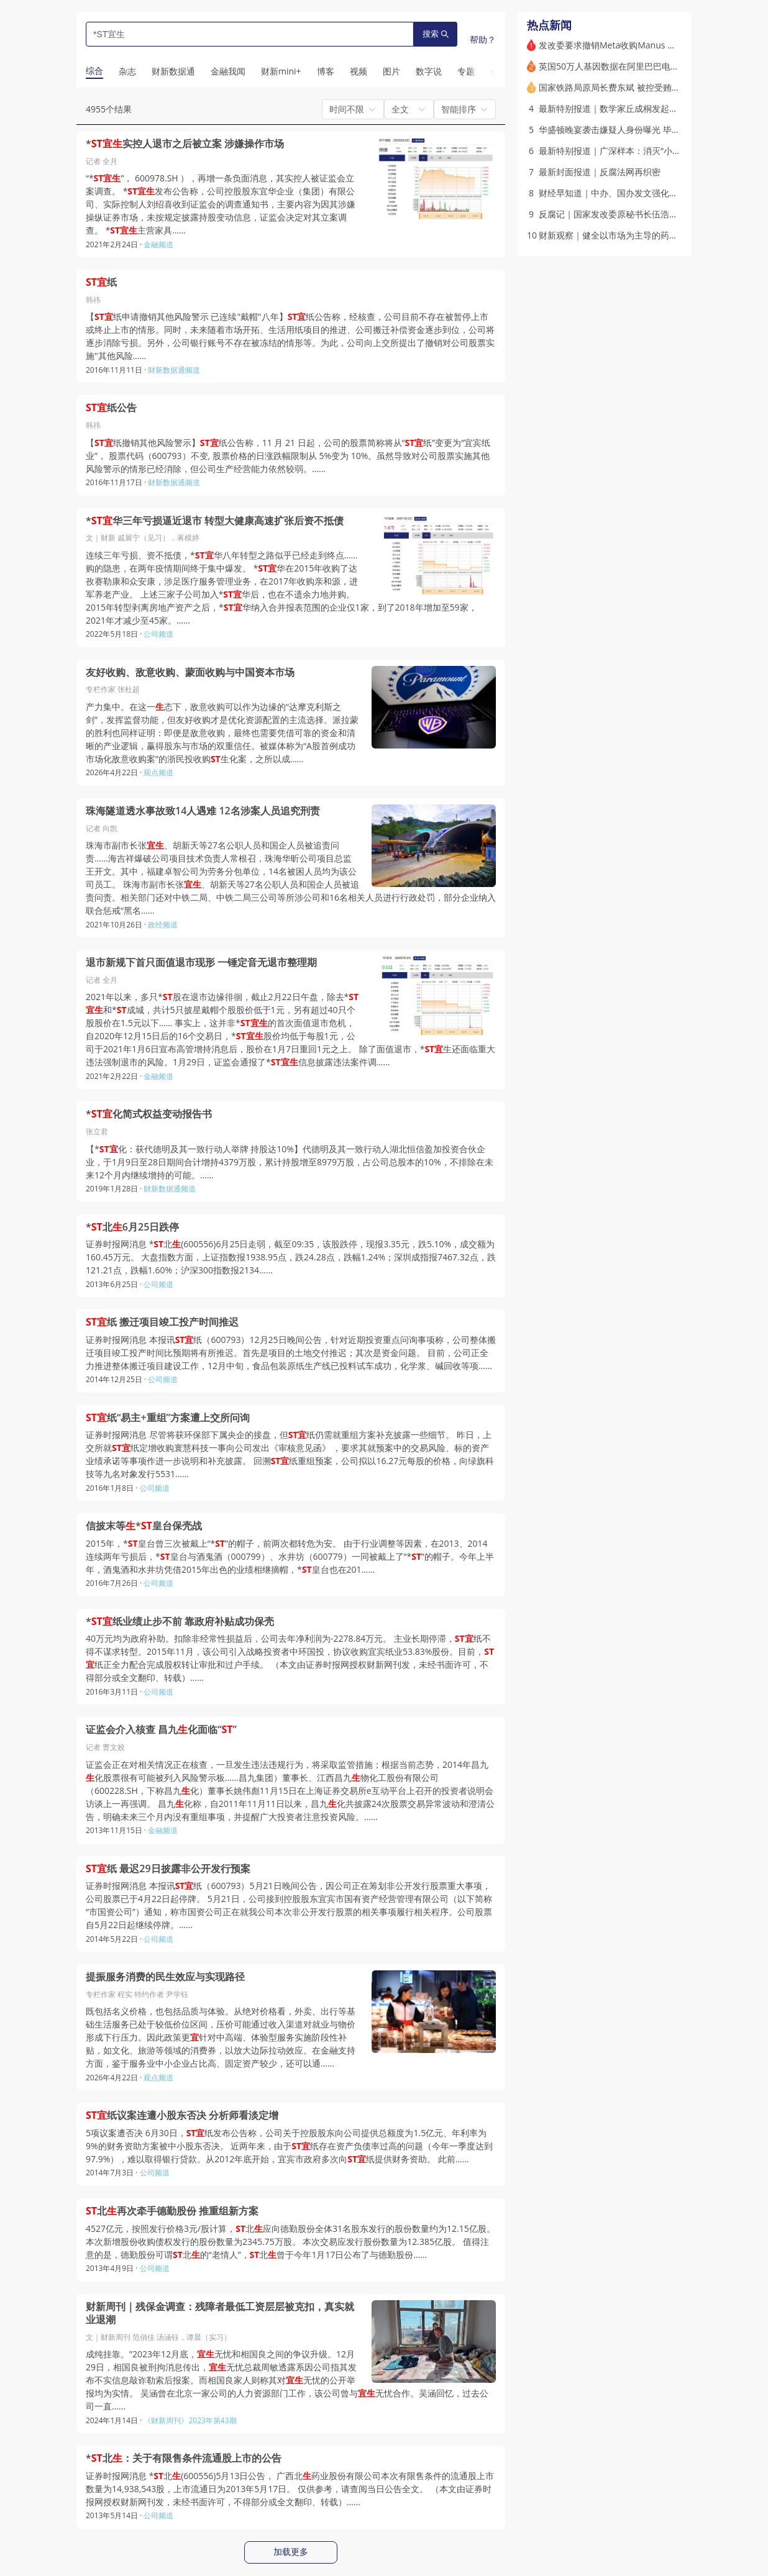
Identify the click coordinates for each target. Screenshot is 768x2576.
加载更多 (290, 2552)
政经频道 (163, 924)
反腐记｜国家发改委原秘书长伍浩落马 (613, 214)
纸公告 (111, 407)
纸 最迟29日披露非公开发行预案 (168, 1868)
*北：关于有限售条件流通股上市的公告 (183, 2458)
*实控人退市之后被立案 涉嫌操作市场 (185, 143)
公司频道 (158, 634)
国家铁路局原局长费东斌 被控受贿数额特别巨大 (631, 87)
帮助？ (483, 39)
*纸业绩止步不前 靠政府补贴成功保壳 (180, 1621)
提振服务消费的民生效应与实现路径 (165, 1976)
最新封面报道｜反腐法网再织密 (600, 172)
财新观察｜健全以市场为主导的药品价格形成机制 (634, 235)
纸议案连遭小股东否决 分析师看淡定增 (182, 2115)
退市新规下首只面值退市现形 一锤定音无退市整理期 (201, 962)
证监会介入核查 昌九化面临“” (161, 1729)
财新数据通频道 (174, 370)
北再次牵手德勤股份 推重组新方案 (172, 2211)
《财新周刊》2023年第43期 (190, 2420)
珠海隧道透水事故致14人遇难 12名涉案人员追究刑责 (203, 810)
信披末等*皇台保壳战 (144, 1525)
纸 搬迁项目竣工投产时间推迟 (162, 1322)
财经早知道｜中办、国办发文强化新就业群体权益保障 (643, 193)
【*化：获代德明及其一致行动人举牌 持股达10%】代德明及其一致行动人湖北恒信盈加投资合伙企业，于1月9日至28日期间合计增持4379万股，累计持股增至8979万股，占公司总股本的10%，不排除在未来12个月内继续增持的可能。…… (289, 1162)
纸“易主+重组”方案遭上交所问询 (168, 1417)
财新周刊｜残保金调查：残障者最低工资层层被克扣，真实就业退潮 (220, 2313)
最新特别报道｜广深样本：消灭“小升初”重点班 (629, 151)
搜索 (436, 34)
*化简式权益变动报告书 (149, 1114)
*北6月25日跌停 (132, 1227)
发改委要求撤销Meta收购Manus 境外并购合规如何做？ (646, 45)
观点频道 (158, 772)
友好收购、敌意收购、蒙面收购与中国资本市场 (190, 672)
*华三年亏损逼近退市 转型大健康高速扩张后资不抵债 (215, 520)
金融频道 (158, 244)
